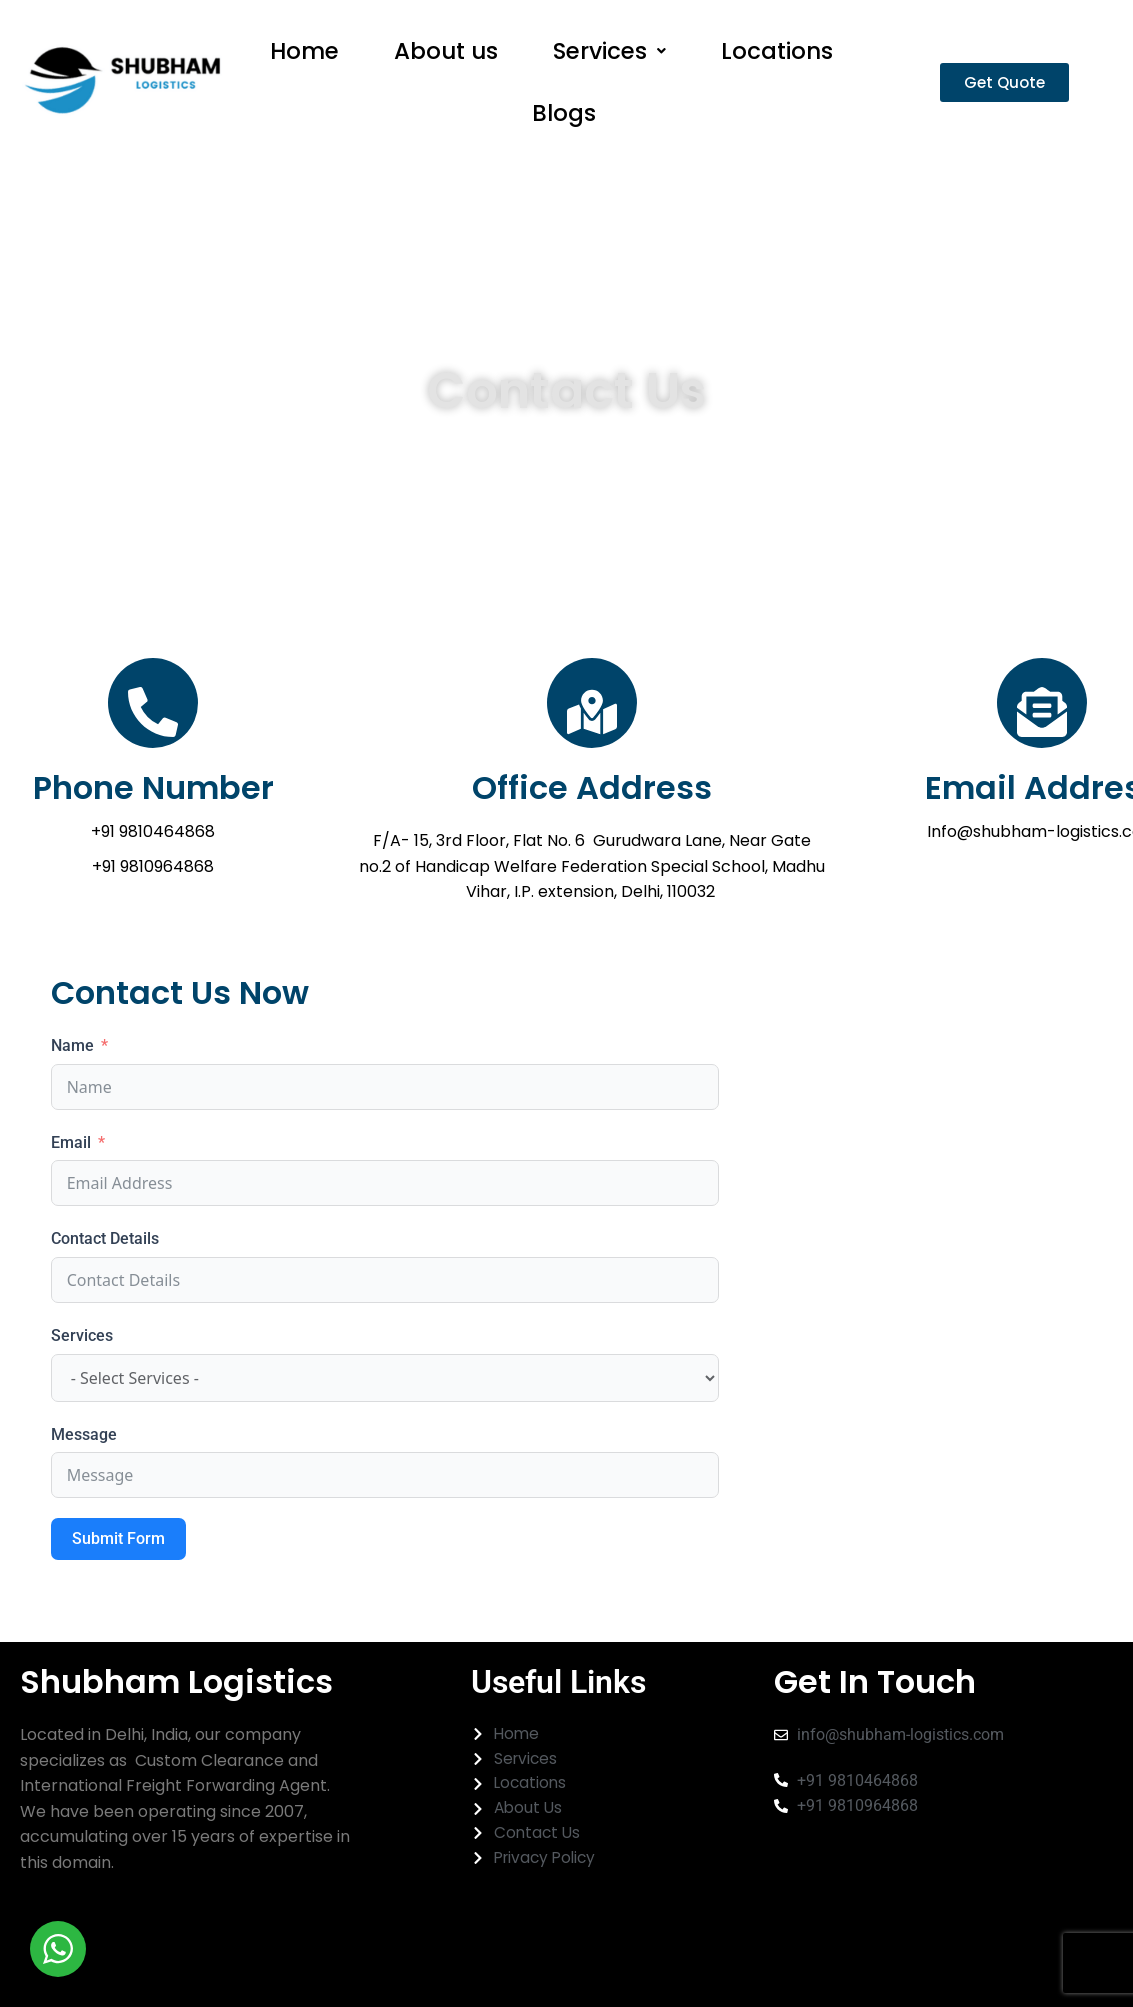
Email (71, 1164)
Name (72, 1067)
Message (84, 1455)
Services (609, 56)
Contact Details (105, 1260)
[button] (609, 56)
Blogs (564, 129)
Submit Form (118, 1560)
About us (446, 56)
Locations (777, 56)
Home (304, 56)
